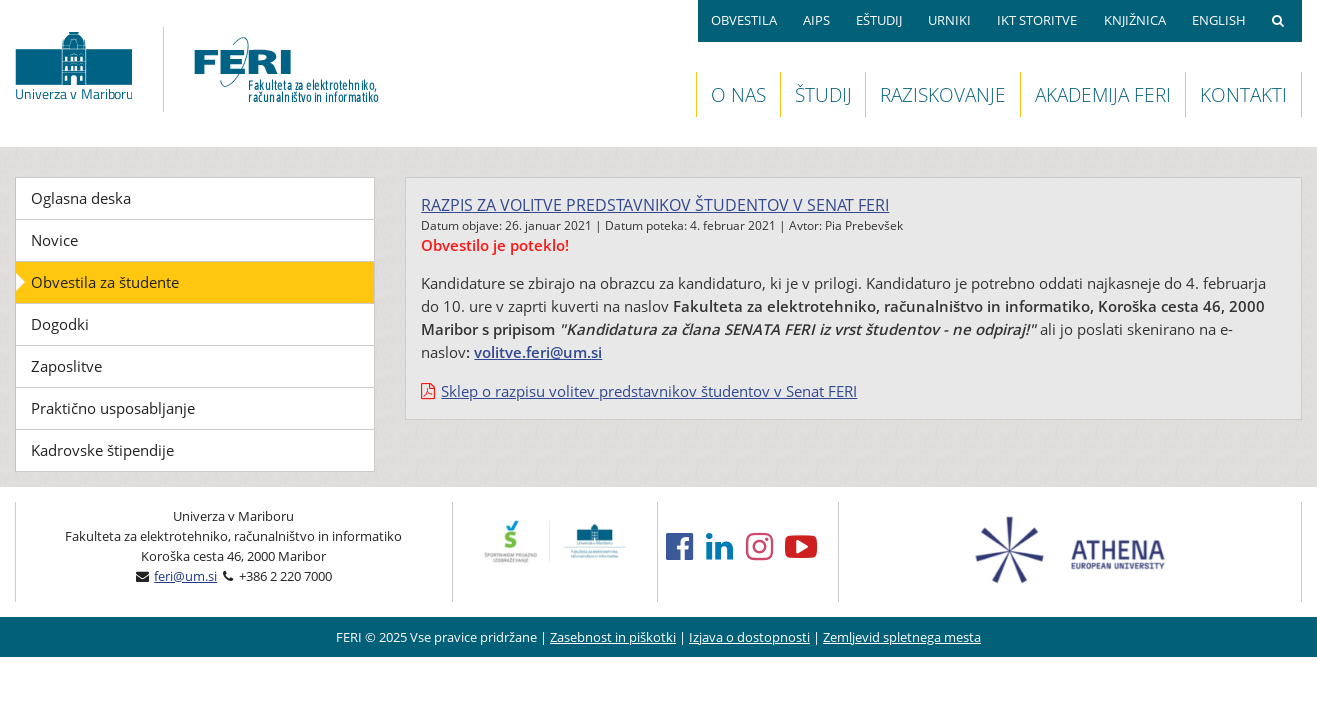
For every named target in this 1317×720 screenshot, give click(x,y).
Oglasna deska (81, 198)
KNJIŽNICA (1135, 20)
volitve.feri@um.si (538, 352)
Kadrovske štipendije (102, 450)
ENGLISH (1219, 20)
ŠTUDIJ (823, 94)
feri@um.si (185, 576)
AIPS (816, 20)
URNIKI (949, 20)
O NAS (738, 94)
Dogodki (60, 324)
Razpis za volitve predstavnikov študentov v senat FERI (655, 205)
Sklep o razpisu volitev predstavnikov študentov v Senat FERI (649, 391)
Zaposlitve (66, 366)
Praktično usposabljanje (113, 408)
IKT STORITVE (1037, 20)
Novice (54, 240)
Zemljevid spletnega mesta (902, 637)
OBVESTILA (744, 20)
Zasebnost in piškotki (613, 637)
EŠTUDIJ (879, 20)
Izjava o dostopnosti (749, 637)
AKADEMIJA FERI (1103, 94)
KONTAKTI (1243, 94)
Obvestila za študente (105, 282)
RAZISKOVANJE (943, 94)
